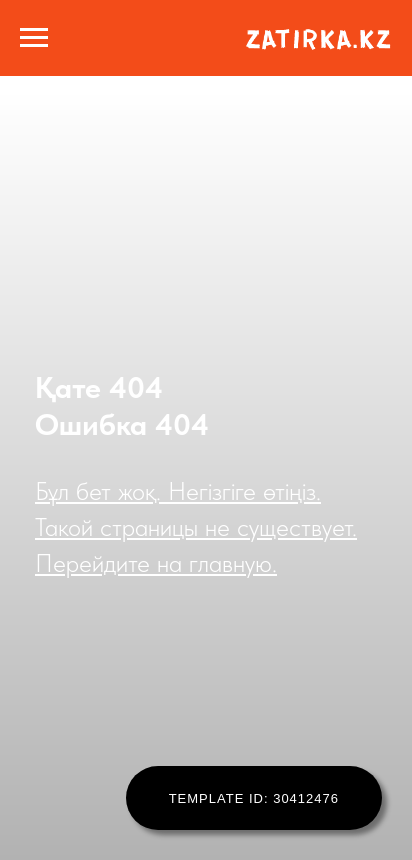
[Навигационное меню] (34, 38)
